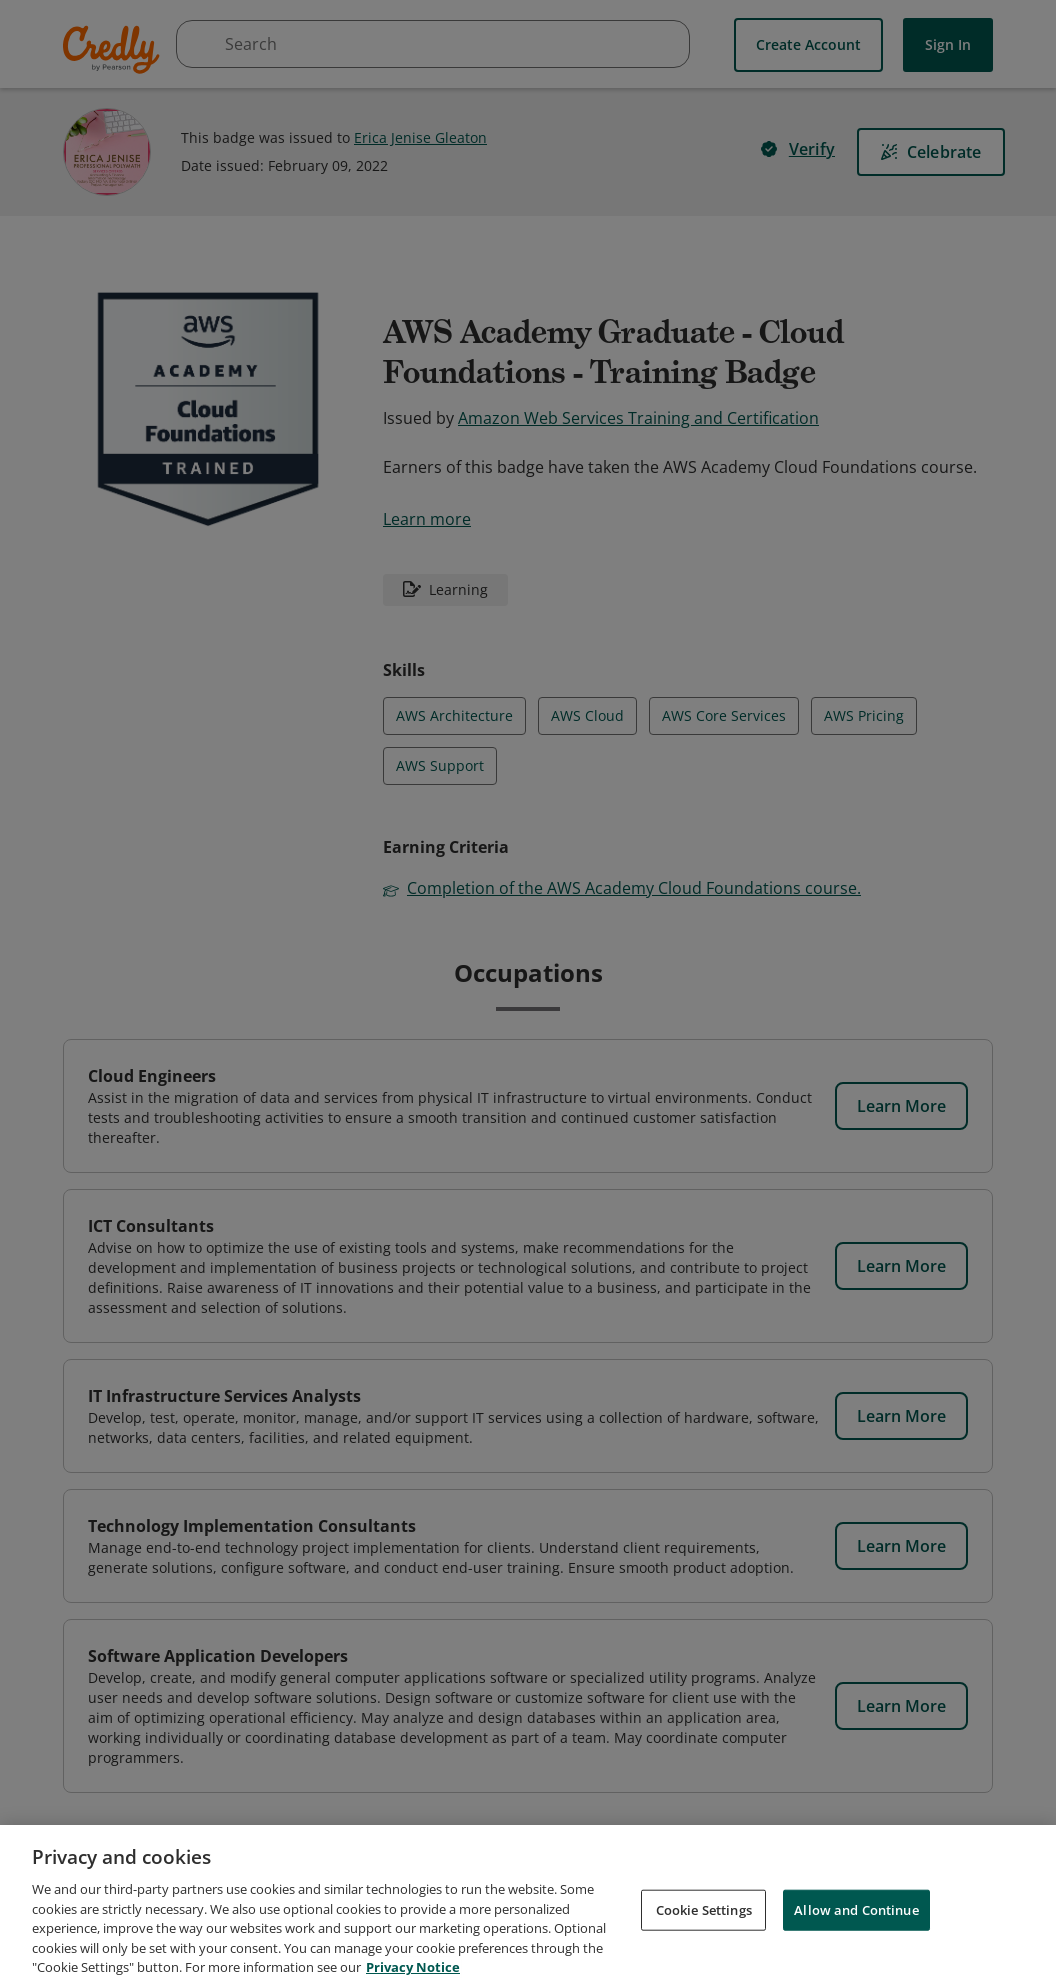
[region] (528, 1906)
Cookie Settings (704, 1909)
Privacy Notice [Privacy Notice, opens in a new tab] (413, 1967)
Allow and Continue (856, 1909)
